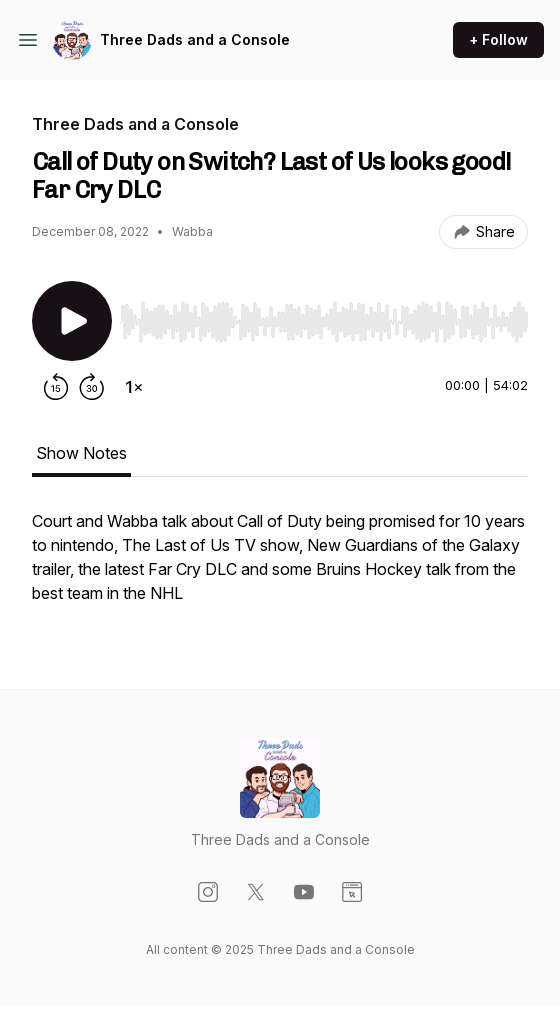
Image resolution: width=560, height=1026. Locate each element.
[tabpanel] (280, 567)
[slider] (324, 322)
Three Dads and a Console (195, 39)
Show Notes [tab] (81, 453)
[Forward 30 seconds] (92, 387)
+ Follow (498, 39)
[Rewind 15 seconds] (56, 387)
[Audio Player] (324, 316)
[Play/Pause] (72, 321)
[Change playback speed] (134, 387)
